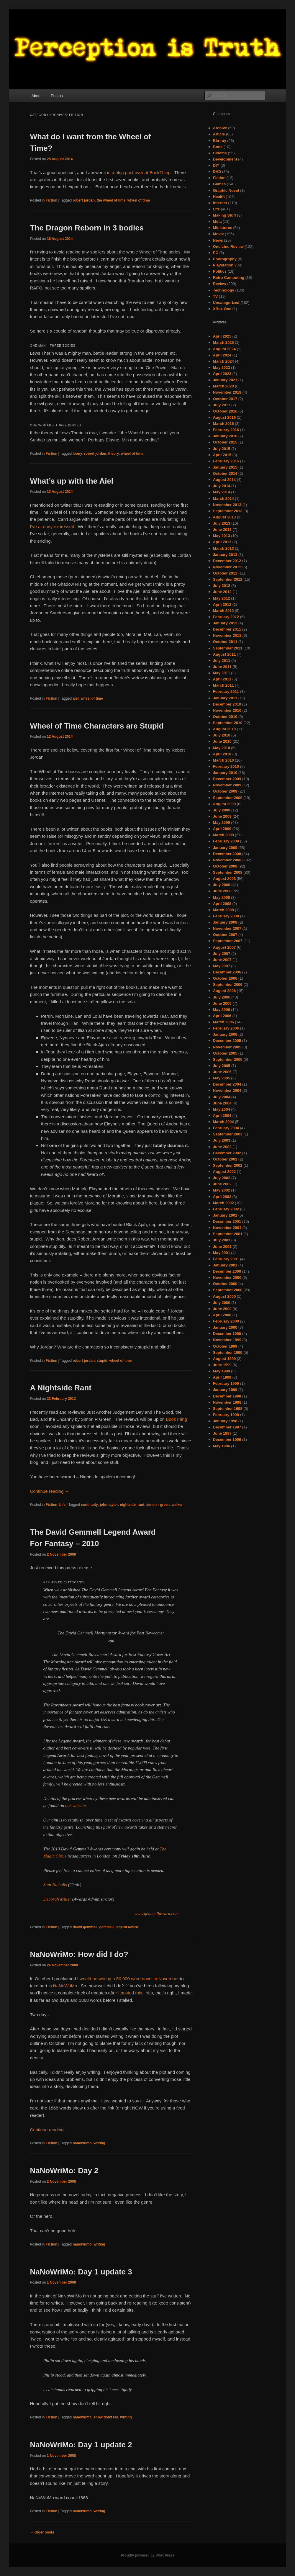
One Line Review (228, 246)
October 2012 (225, 573)
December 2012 (227, 561)
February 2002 (226, 1209)
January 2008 (225, 922)
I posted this (130, 1992)
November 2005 (227, 1047)
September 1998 (227, 1408)
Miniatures (222, 227)
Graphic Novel (226, 190)
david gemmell (85, 1927)
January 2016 (225, 436)
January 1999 (225, 1389)
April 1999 (222, 1377)
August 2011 (224, 654)
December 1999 (227, 1333)
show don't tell (106, 2417)
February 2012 (226, 617)
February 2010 (226, 766)
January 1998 (225, 1421)
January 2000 (225, 1327)
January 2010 (225, 772)
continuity (89, 1505)
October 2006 (225, 978)
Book (218, 147)
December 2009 (227, 779)
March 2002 (223, 1203)
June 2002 (222, 1184)
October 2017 (225, 399)
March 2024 (223, 361)
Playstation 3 (225, 265)
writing (99, 2143)
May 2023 (221, 367)
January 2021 (225, 380)
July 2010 (221, 735)
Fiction (51, 200)
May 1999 (221, 1371)
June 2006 (222, 1003)
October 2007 (225, 934)
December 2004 (227, 1084)
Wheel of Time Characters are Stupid (96, 725)
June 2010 (222, 741)
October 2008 (225, 866)
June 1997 (222, 1433)
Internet (220, 203)
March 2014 (223, 498)
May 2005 (221, 1078)
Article (219, 134)
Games (219, 184)
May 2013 (221, 535)
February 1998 (226, 1415)
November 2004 (227, 1090)
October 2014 (225, 473)
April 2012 (222, 604)
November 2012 (227, 567)
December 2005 (227, 1040)
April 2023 (222, 373)
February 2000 (226, 1321)
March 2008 (223, 910)
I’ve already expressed (52, 526)
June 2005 (222, 1072)
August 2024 (224, 349)
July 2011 (221, 660)
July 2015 (221, 448)
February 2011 (226, 691)
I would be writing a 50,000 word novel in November (128, 1978)
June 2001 (222, 1246)
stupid (102, 1361)
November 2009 (227, 785)
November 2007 (227, 928)
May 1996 (221, 1446)
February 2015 (226, 461)
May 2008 (221, 897)
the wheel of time (111, 200)
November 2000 (227, 1277)
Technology (223, 290)
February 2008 (226, 916)
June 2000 (222, 1309)
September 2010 (227, 723)
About (37, 96)
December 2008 (227, 854)
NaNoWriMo (65, 1985)
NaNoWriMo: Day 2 (64, 2170)
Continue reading (49, 1491)
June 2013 (222, 529)
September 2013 (227, 511)
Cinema (220, 153)
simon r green (158, 1505)
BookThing (176, 1419)
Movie (218, 234)
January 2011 (225, 698)
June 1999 (222, 1365)
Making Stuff (224, 215)
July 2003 (221, 1140)
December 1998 (227, 1396)
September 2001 (227, 1234)
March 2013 (223, 548)
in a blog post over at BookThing (139, 172)
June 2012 (222, 592)
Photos (57, 96)
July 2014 (221, 486)
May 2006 (221, 1009)
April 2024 (222, 355)
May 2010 (221, 748)
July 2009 (221, 810)
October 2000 (225, 1284)
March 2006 (223, 1022)
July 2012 (221, 585)
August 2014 (224, 479)
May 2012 (221, 598)
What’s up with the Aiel (71, 481)
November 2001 (227, 1227)
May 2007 (221, 966)
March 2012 (223, 610)
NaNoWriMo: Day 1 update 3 (81, 2271)
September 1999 (227, 1352)
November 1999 (227, 1340)
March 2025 (223, 342)
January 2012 (225, 623)
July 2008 (221, 885)
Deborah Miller (57, 1899)
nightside (127, 1505)
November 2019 (227, 392)
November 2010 (227, 710)
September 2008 (227, 872)
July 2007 (221, 953)
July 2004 (221, 1097)
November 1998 (227, 1402)
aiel (75, 698)
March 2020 (223, 386)
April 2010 (222, 754)
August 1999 (224, 1358)
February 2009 (226, 841)
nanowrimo (82, 2143)
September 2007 (227, 941)
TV (215, 296)
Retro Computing (228, 277)
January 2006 (225, 1034)
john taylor (109, 1505)
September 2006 (227, 984)
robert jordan (84, 200)
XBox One (222, 309)
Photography (225, 259)
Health (219, 196)
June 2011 (222, 667)
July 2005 (221, 1065)
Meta (217, 221)
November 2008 (227, 860)
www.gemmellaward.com (156, 1913)
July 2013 (221, 523)
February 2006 (226, 1028)
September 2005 (227, 1059)
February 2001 (226, 1259)
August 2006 (224, 990)
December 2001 (227, 1221)
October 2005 (225, 1053)
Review (219, 284)
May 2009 (221, 822)
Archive (220, 128)
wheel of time (138, 200)
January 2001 (225, 1265)
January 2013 (225, 554)
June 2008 (222, 891)
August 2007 (224, 947)
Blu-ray (219, 140)
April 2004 (222, 1115)
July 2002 (221, 1178)
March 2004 (223, 1122)
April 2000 (222, 1315)
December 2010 (227, 704)
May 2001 (221, 1253)
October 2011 (225, 641)
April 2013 (222, 542)
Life (62, 1505)
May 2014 (221, 492)
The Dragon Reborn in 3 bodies (87, 227)
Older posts (42, 2532)
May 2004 (221, 1109)
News (218, 240)
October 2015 (225, 442)
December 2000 (227, 1271)
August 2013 (224, 517)
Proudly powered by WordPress (147, 2555)
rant (141, 1505)
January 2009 (225, 847)
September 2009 (227, 798)
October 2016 (225, 411)
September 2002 (227, 1165)
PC (215, 253)
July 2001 (221, 1240)
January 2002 (225, 1215)
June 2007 (222, 960)
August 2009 (224, 804)
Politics (220, 271)
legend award (127, 1927)
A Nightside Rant (60, 1387)
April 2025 (222, 336)
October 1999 (225, 1346)
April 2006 (222, 1016)
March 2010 (223, 760)
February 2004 (226, 1128)
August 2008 (224, 878)
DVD (217, 171)
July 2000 (221, 1302)
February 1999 (226, 1383)
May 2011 (221, 673)
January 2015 (225, 467)
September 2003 (227, 1134)
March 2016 (223, 423)
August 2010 (224, 729)
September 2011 (227, 648)
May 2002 (221, 1190)
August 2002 (224, 1171)
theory (113, 453)
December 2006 (227, 972)
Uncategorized (226, 302)
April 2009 (222, 829)
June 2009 (222, 816)
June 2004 (222, 1103)
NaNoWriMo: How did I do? (79, 1954)
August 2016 (224, 417)
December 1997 (227, 1427)
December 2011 (227, 629)
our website (75, 1805)
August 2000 (224, 1296)
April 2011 (222, 679)
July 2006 (221, 997)
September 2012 (227, 579)
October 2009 (225, 791)
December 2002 (227, 1153)
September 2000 (227, 1290)
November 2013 (227, 505)
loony (77, 453)
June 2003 (222, 1147)
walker (177, 1505)
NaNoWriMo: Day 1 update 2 (81, 2444)
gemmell (106, 1927)
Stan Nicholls (55, 1884)
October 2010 (225, 716)
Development (225, 159)
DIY (216, 165)
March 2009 (223, 835)
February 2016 (226, 430)
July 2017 (221, 405)
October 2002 (225, 1159)
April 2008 (222, 903)
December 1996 (227, 1439)
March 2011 (223, 685)
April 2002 (222, 1196)
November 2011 (227, 635)
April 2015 (222, 455)
